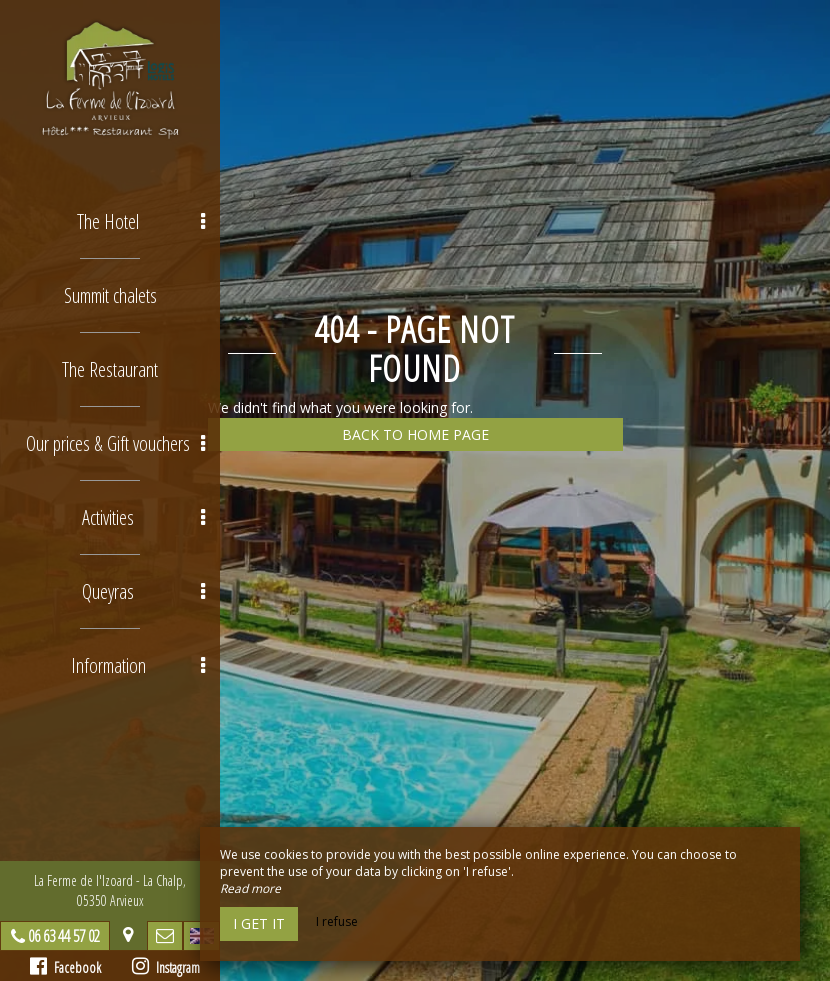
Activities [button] (143, 517)
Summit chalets (110, 295)
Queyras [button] (143, 591)
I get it (259, 923)
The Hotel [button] (141, 221)
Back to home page (415, 434)
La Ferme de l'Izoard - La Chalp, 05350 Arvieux (110, 890)
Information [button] (138, 665)
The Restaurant (110, 369)
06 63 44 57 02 (64, 936)
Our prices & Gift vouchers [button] (115, 443)
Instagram (166, 966)
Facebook (65, 966)
